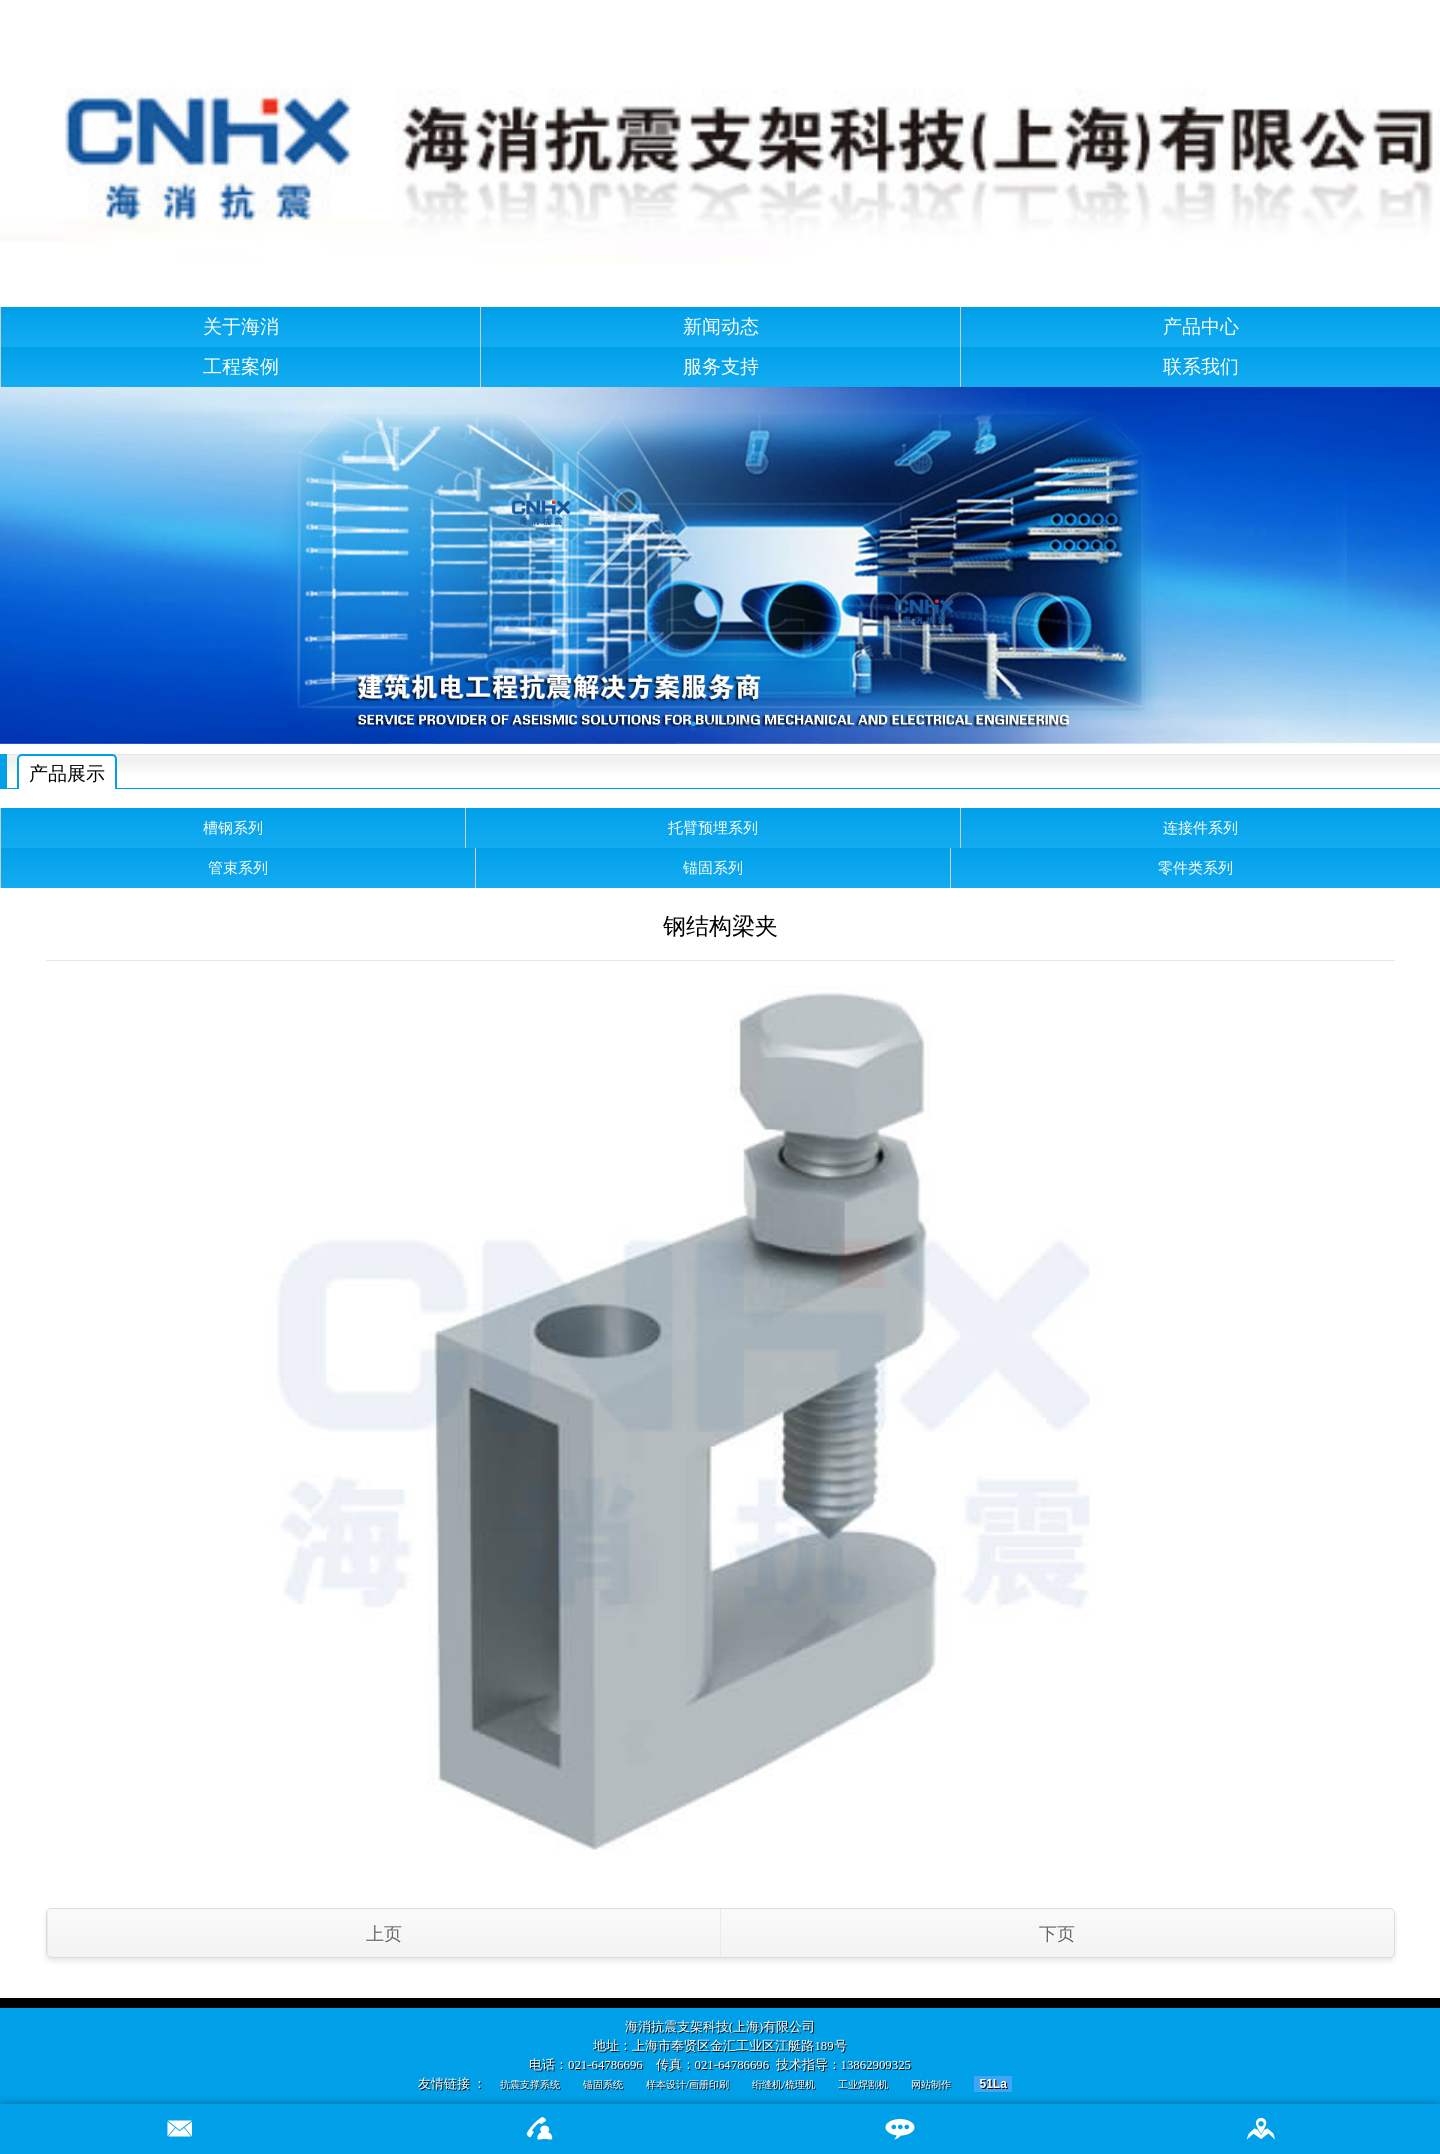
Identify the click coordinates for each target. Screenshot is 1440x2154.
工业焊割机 (863, 2084)
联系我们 (1201, 366)
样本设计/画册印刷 (687, 2084)
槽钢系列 (233, 827)
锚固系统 (603, 2084)
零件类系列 (1195, 867)
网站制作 (931, 2084)
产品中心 (1201, 326)
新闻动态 (721, 326)
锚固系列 (713, 867)
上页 (384, 1934)
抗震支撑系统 (530, 2084)
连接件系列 (1200, 827)
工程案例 (241, 366)
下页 (1057, 1934)
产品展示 (67, 773)
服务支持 (721, 366)
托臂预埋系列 (713, 827)
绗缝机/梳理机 (783, 2084)
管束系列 (238, 867)
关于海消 (241, 326)
